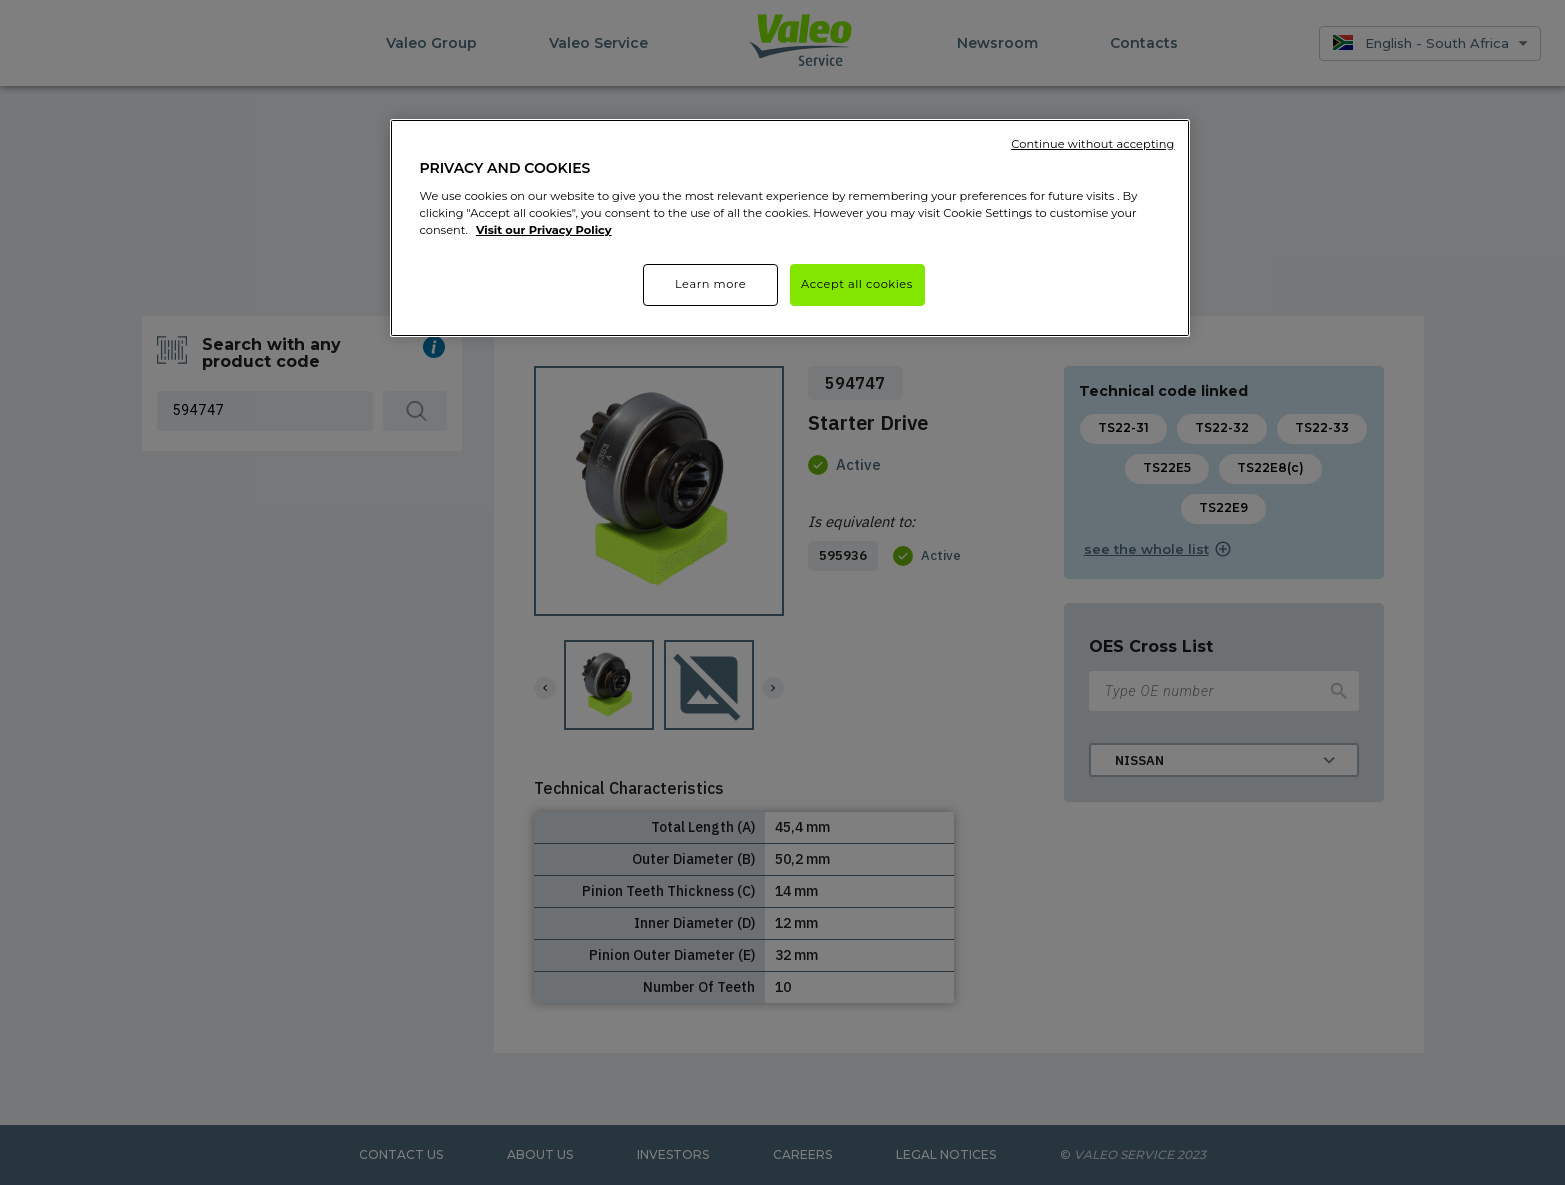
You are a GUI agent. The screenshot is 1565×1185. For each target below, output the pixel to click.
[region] (790, 228)
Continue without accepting (1092, 144)
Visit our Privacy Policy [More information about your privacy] (544, 230)
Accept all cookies (857, 284)
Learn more (710, 284)
